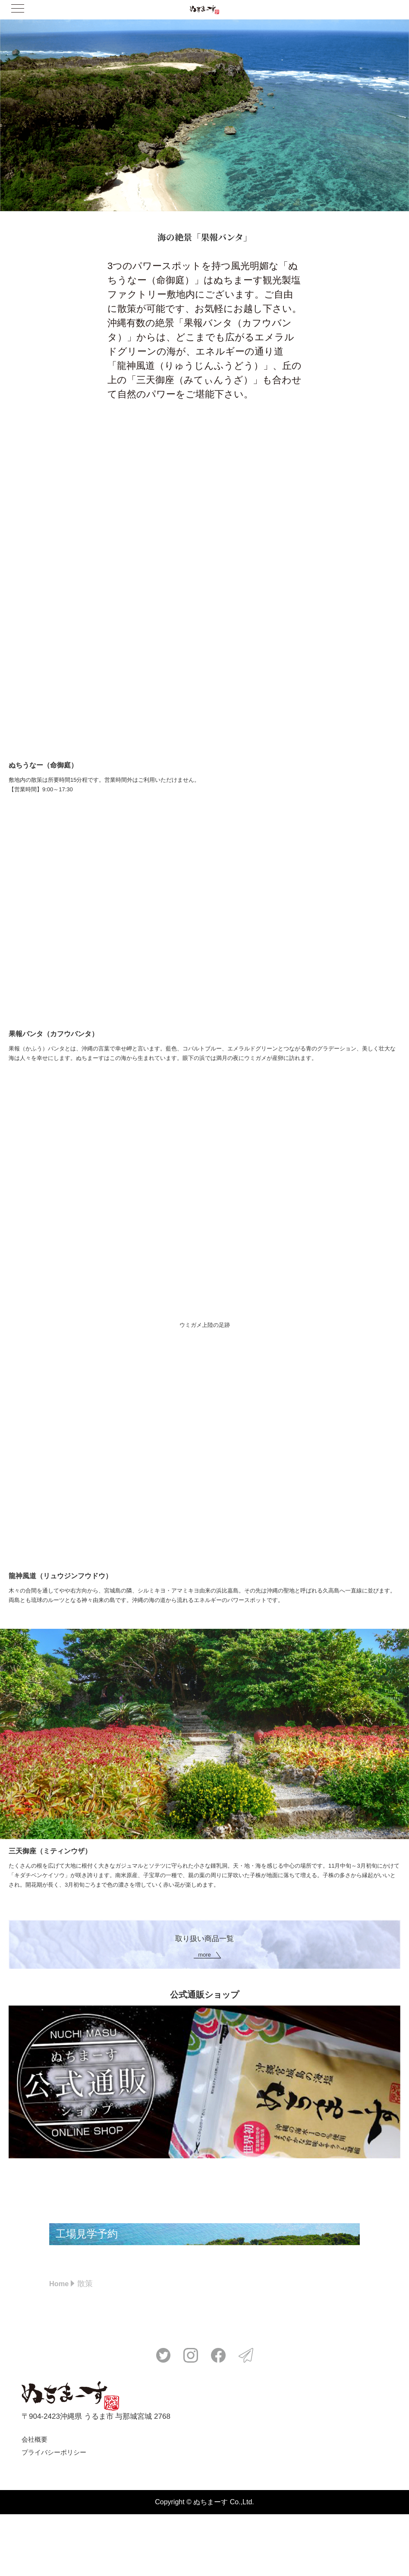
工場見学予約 (121, 2265)
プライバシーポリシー (54, 2514)
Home (60, 2345)
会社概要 (34, 2501)
